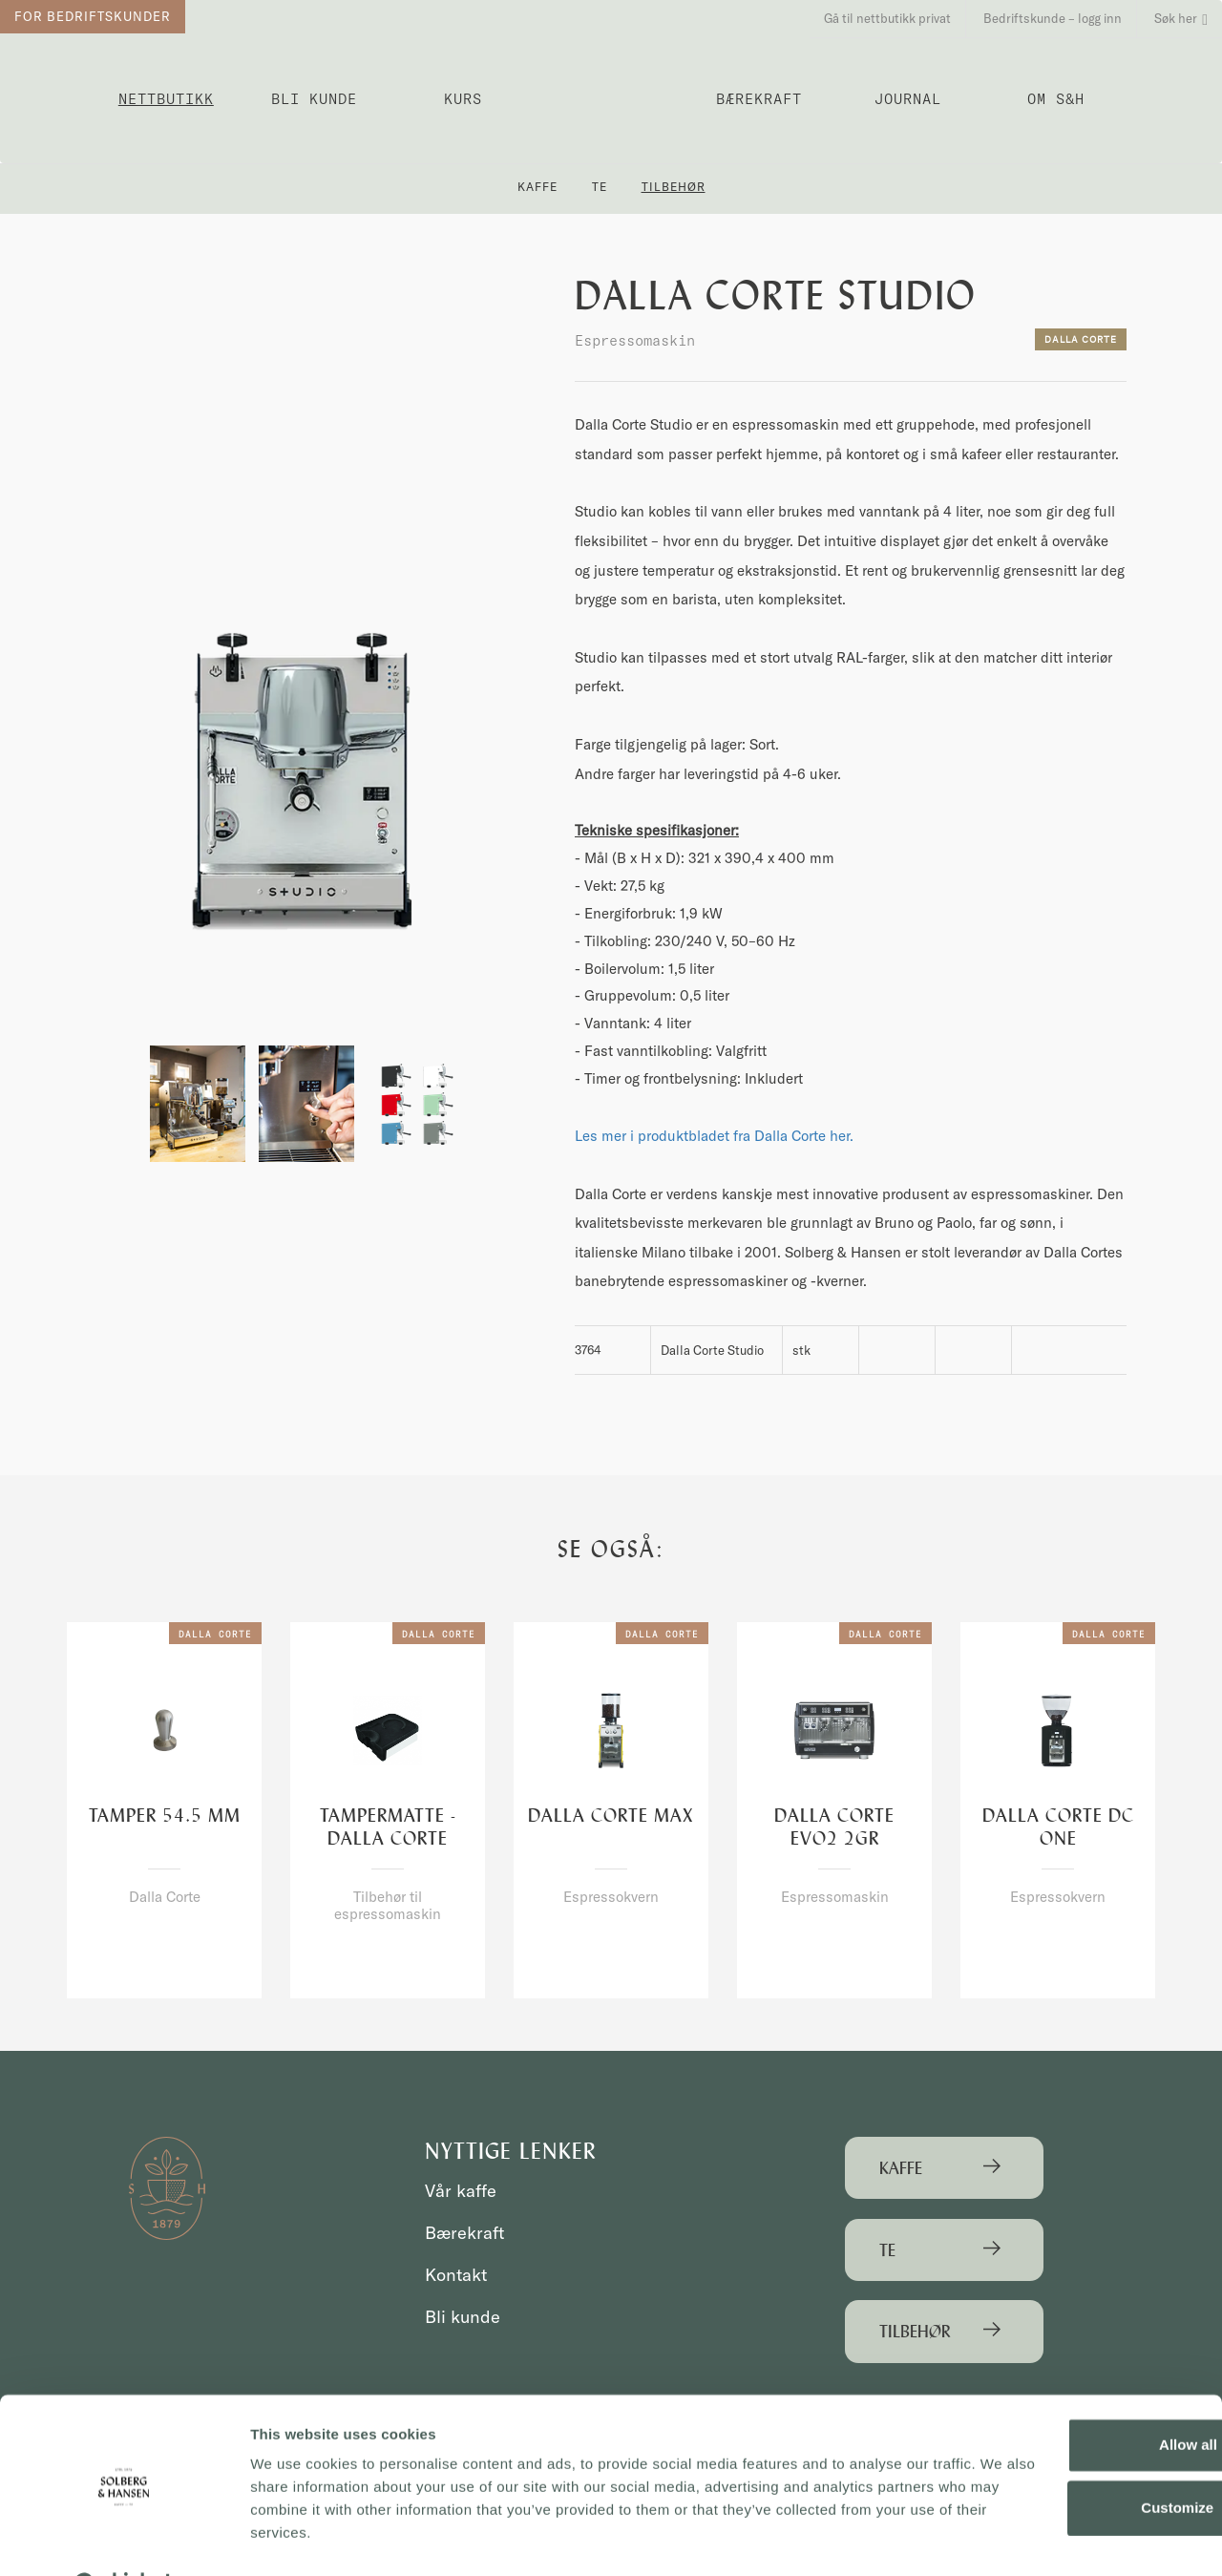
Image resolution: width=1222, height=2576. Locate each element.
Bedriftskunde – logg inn (1052, 18)
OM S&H (1056, 99)
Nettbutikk (166, 99)
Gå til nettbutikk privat (887, 18)
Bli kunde (314, 99)
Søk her (1181, 18)
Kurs (463, 99)
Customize (1063, 2460)
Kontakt (458, 2275)
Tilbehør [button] (674, 186)
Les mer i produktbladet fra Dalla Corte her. (714, 1136)
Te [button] (599, 186)
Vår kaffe (462, 2191)
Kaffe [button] (537, 186)
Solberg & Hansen (611, 91)
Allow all (1063, 2398)
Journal (907, 99)
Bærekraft (759, 99)
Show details (294, 2538)
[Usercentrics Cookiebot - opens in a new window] (123, 2538)
